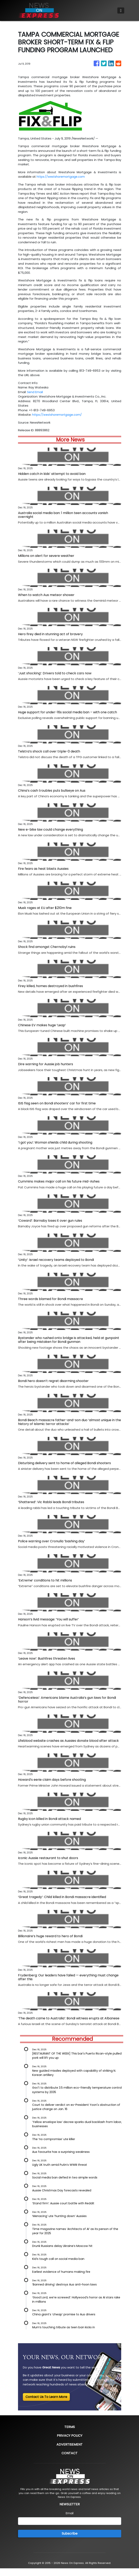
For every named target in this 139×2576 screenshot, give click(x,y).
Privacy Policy (69, 2443)
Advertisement (69, 2452)
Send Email (35, 392)
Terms (69, 2434)
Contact (69, 2460)
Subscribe (69, 2541)
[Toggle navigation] (120, 10)
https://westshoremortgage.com (62, 176)
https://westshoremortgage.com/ (58, 414)
